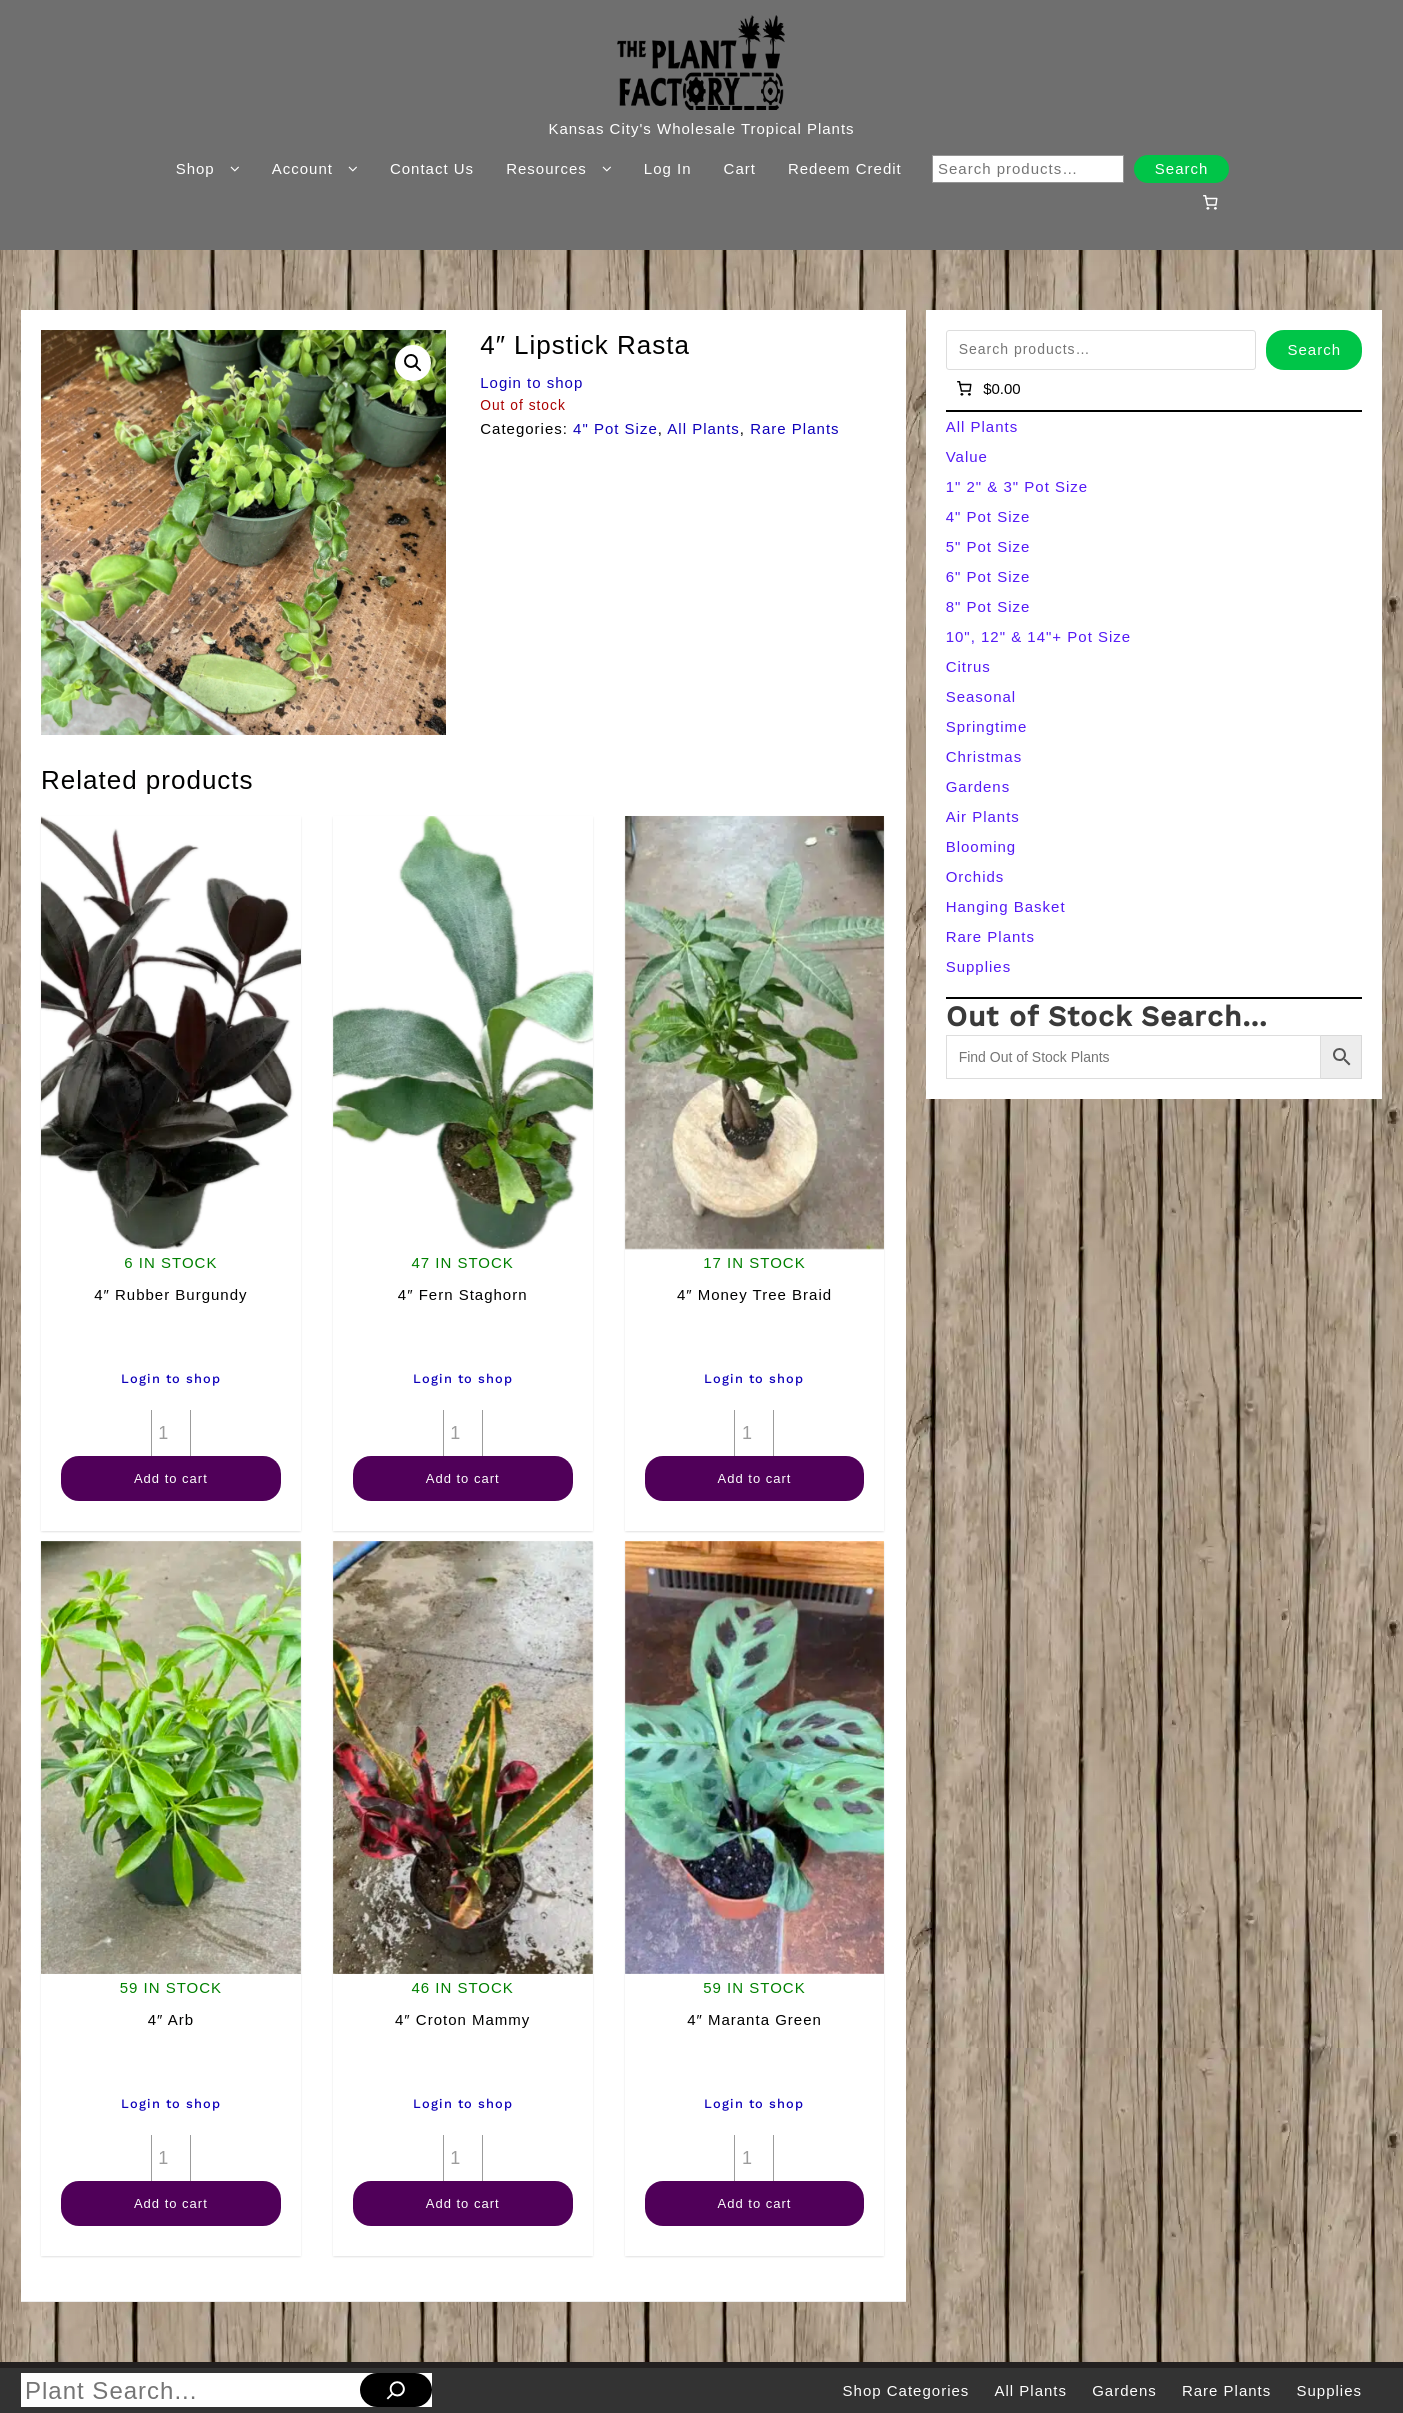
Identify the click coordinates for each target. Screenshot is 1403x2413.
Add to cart (171, 1478)
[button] (413, 363)
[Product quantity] (171, 1433)
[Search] (396, 2390)
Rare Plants (794, 428)
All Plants (703, 428)
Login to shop (531, 382)
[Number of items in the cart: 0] (1211, 202)
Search (1182, 168)
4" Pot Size (615, 428)
